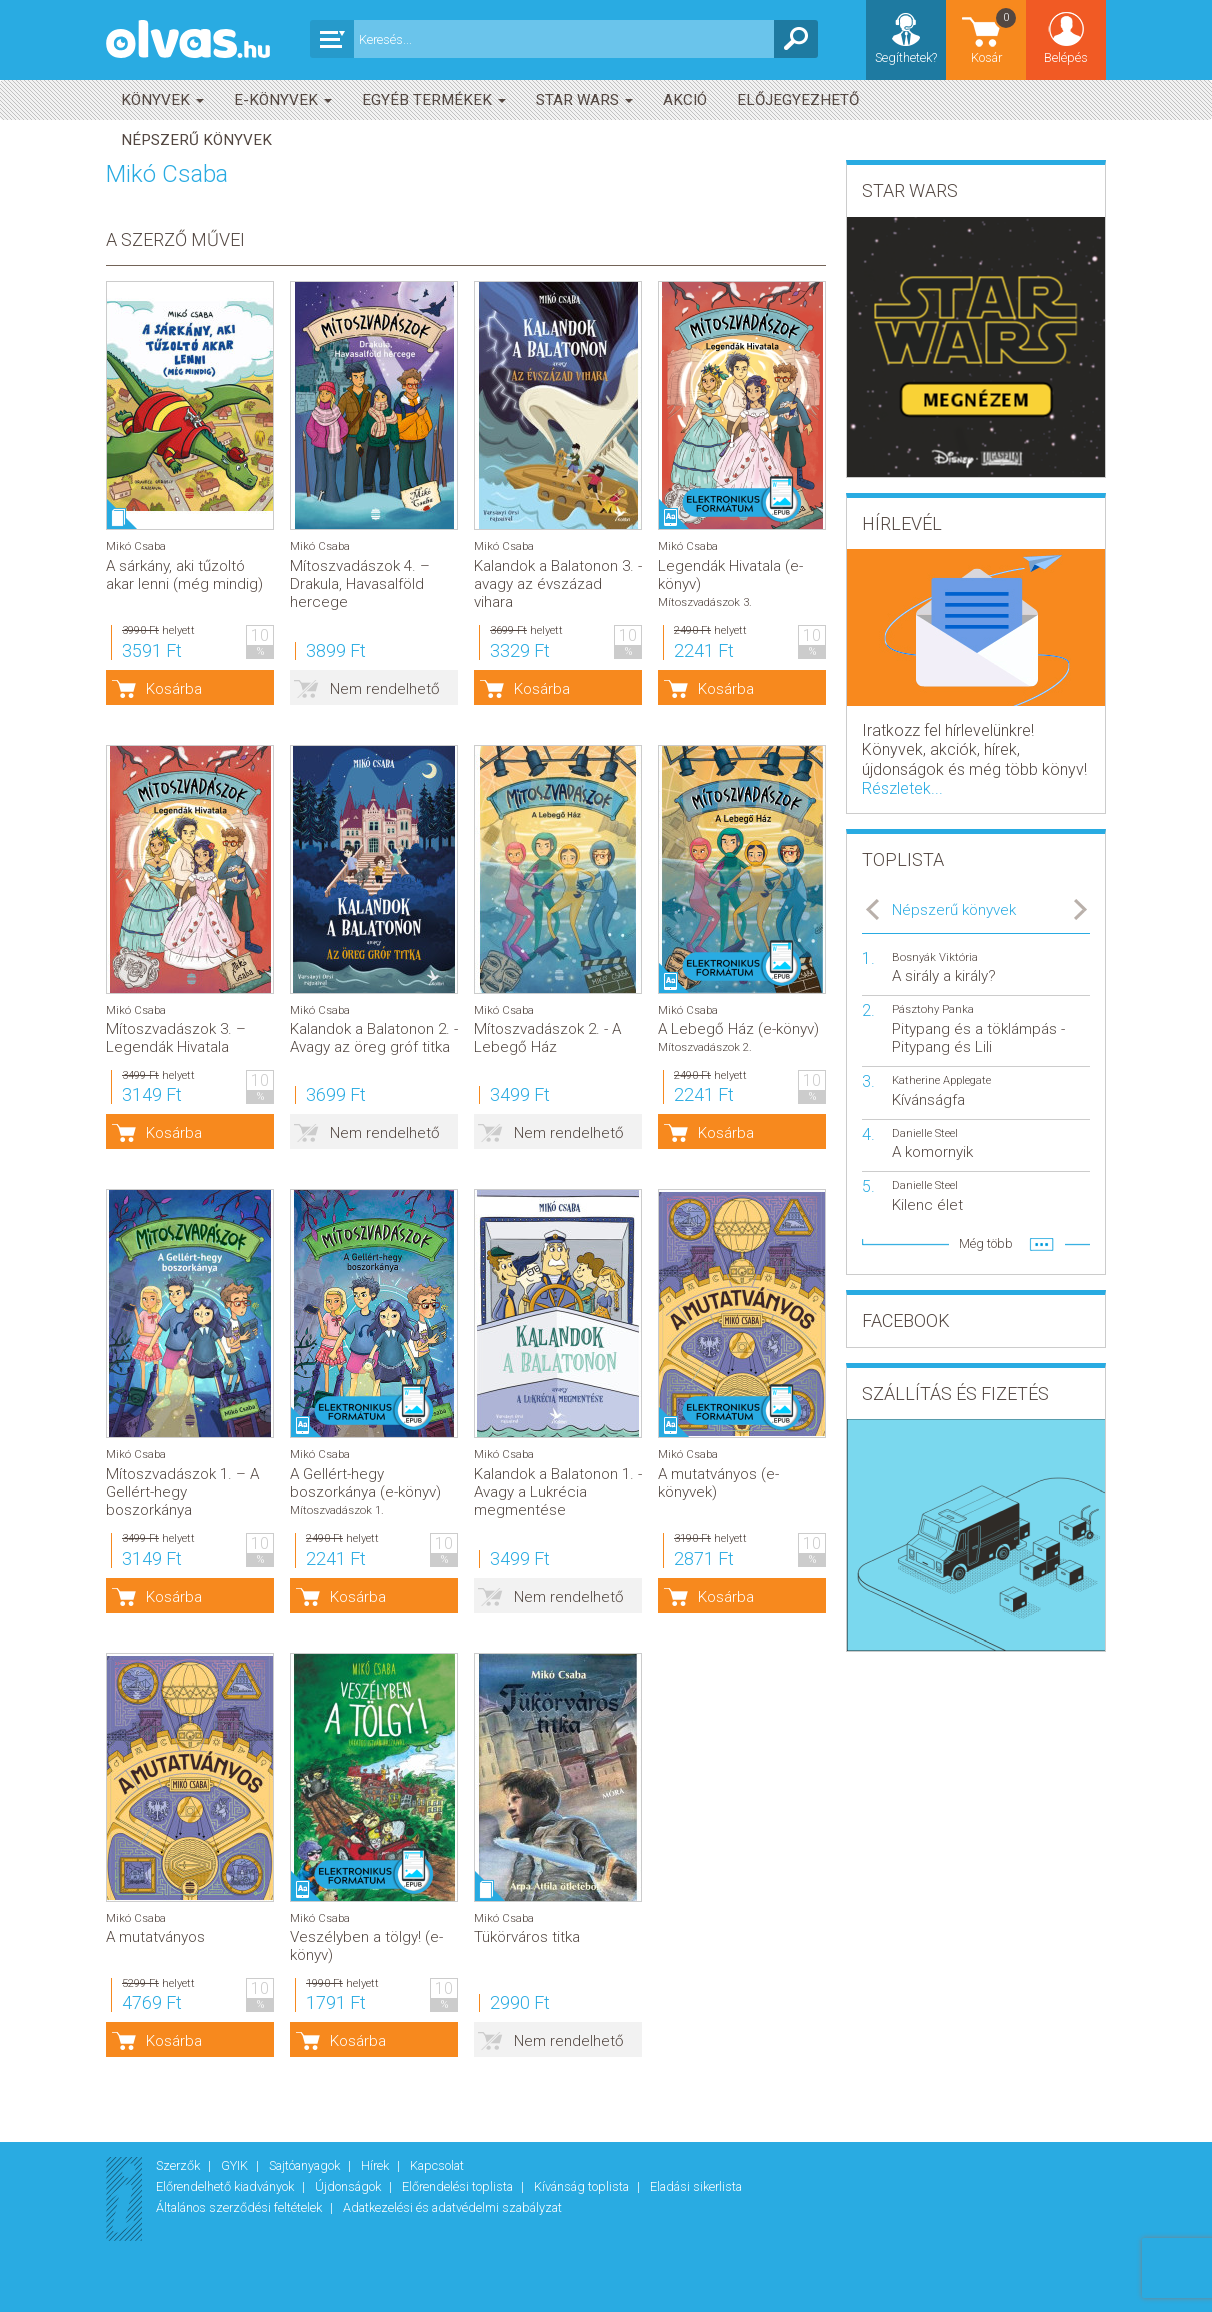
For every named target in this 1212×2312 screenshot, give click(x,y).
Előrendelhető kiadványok (226, 2186)
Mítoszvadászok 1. (337, 1510)
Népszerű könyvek (196, 140)
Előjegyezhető (798, 100)
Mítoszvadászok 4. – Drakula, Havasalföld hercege (360, 584)
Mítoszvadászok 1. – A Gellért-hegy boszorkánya (182, 1492)
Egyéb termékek (434, 100)
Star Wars (584, 100)
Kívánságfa (928, 1100)
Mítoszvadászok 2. (705, 1047)
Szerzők (179, 2165)
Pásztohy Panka (933, 1009)
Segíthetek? (906, 57)
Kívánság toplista (583, 2186)
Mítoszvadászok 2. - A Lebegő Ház (547, 1038)
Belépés (1066, 57)
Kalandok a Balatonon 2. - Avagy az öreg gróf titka (374, 1038)
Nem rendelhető (385, 689)
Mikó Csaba (136, 546)
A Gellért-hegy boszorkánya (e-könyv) (365, 1483)
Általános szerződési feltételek (240, 2207)
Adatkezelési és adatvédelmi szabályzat (452, 2207)
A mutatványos (155, 1937)
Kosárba (174, 689)
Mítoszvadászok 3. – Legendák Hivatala (176, 1038)
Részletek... (902, 788)
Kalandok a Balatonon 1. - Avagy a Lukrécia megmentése (558, 1492)
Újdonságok (349, 2186)
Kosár (995, 35)
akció (685, 100)
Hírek (376, 2165)
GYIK (236, 2165)
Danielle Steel (925, 1133)
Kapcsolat (437, 2165)
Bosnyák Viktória (935, 957)
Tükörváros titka (527, 1937)
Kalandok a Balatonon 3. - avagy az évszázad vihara (558, 584)
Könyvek (162, 100)
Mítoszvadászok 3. (705, 602)
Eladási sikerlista (696, 2186)
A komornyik (932, 1152)
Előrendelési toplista (459, 2186)
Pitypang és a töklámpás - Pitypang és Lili (978, 1038)
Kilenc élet (927, 1205)
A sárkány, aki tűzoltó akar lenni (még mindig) (184, 575)
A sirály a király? (944, 976)
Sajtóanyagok (306, 2165)
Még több (986, 1243)
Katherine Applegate (941, 1080)
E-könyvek (283, 100)
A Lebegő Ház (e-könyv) (738, 1029)
